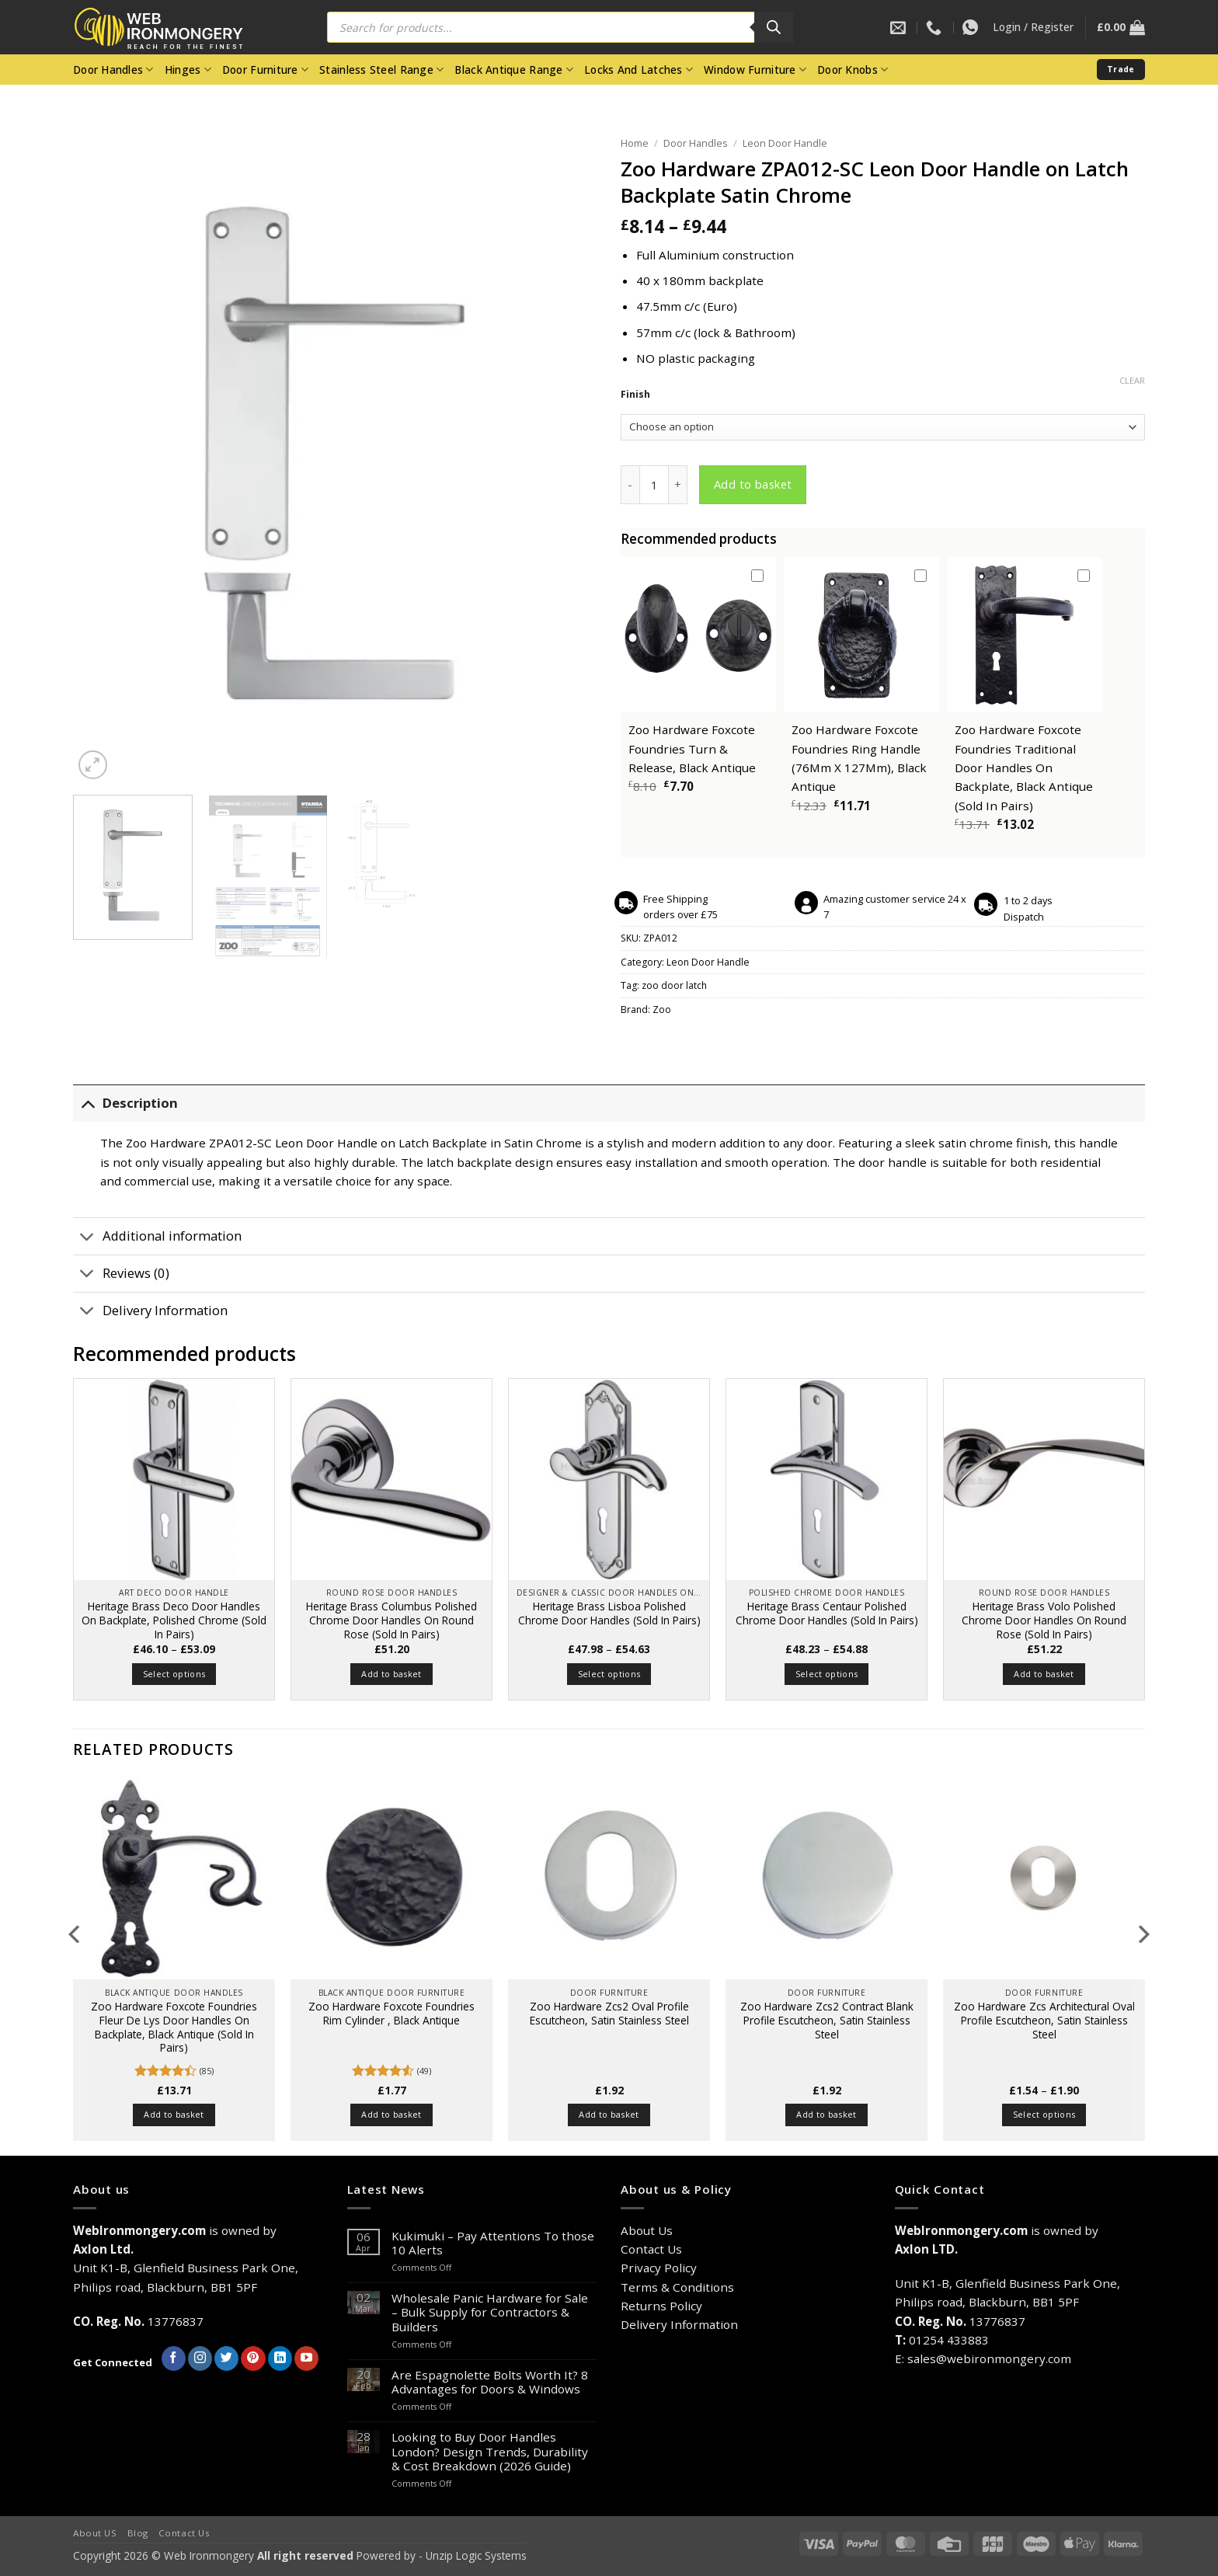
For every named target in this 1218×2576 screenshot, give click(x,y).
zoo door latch (674, 985)
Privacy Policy (659, 2267)
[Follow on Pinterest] (253, 2358)
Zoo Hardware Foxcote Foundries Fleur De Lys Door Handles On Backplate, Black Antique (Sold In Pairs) (174, 2027)
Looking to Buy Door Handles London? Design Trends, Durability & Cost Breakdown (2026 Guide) (490, 2451)
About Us (647, 2230)
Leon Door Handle (785, 143)
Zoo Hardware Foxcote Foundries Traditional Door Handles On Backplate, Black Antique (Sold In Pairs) (1024, 767)
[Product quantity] (654, 484)
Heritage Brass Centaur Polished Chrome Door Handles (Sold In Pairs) (827, 1613)
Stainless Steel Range (381, 70)
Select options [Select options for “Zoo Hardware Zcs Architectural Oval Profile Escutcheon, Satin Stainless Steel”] (1044, 2114)
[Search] (773, 27)
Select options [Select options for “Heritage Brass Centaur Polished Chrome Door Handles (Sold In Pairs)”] (826, 1674)
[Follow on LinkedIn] (280, 2358)
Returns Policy (661, 2305)
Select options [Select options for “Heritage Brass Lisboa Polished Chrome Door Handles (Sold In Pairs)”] (609, 1674)
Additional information (157, 1238)
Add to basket (753, 484)
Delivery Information (150, 1312)
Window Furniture (755, 70)
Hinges (188, 70)
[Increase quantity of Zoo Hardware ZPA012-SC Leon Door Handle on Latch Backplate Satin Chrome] (678, 484)
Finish (635, 395)
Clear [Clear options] (1132, 380)
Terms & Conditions (677, 2287)
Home (635, 143)
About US (95, 2533)
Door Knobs (852, 70)
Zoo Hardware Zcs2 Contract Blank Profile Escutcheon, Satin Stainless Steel (827, 2020)
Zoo (661, 1009)
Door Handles (113, 70)
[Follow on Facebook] (174, 2358)
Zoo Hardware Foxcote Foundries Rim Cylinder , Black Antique (391, 2014)
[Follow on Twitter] (226, 2358)
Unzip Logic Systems (476, 2555)
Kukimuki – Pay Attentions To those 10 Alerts (493, 2243)
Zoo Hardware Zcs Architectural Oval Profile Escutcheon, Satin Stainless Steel (1044, 2020)
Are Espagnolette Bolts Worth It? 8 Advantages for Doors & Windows (490, 2382)
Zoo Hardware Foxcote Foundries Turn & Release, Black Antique (692, 748)
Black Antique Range (513, 70)
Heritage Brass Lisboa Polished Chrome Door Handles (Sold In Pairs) (609, 1613)
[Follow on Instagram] (200, 2358)
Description (125, 1103)
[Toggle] (87, 1103)
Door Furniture (265, 70)
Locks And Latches (638, 70)
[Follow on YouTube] (306, 2358)
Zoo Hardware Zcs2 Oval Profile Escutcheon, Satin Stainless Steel (609, 2014)
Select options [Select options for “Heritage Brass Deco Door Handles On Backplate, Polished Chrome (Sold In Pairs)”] (174, 1674)
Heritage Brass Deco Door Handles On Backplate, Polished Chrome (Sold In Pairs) (174, 1620)
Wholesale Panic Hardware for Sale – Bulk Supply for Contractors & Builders (490, 2312)
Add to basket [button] (391, 1674)
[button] (1033, 27)
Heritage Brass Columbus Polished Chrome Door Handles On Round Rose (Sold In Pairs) (391, 1620)
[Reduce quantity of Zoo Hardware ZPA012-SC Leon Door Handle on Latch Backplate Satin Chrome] (630, 484)
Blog (137, 2533)
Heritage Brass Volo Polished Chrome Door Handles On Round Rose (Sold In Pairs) (1044, 1620)
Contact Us (651, 2249)
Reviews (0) (121, 1275)
